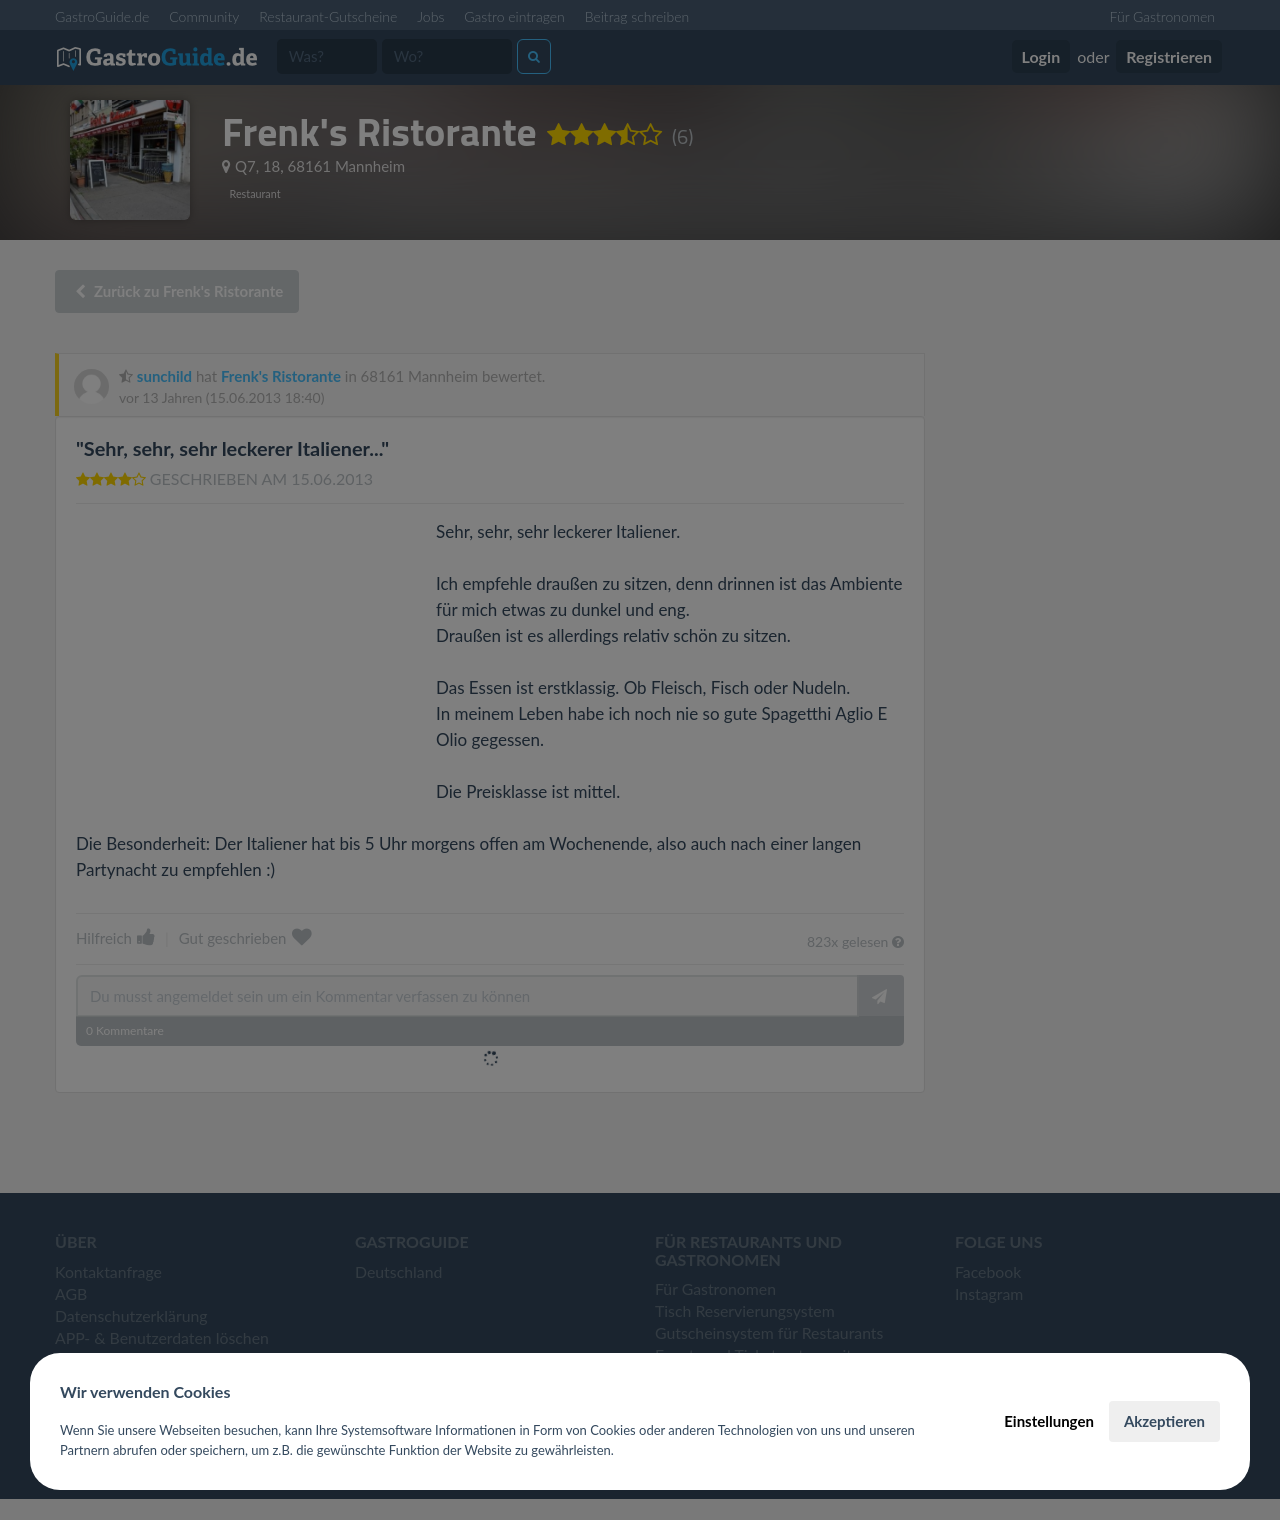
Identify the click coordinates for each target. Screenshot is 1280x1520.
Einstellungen (1049, 1421)
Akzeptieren (1164, 1421)
